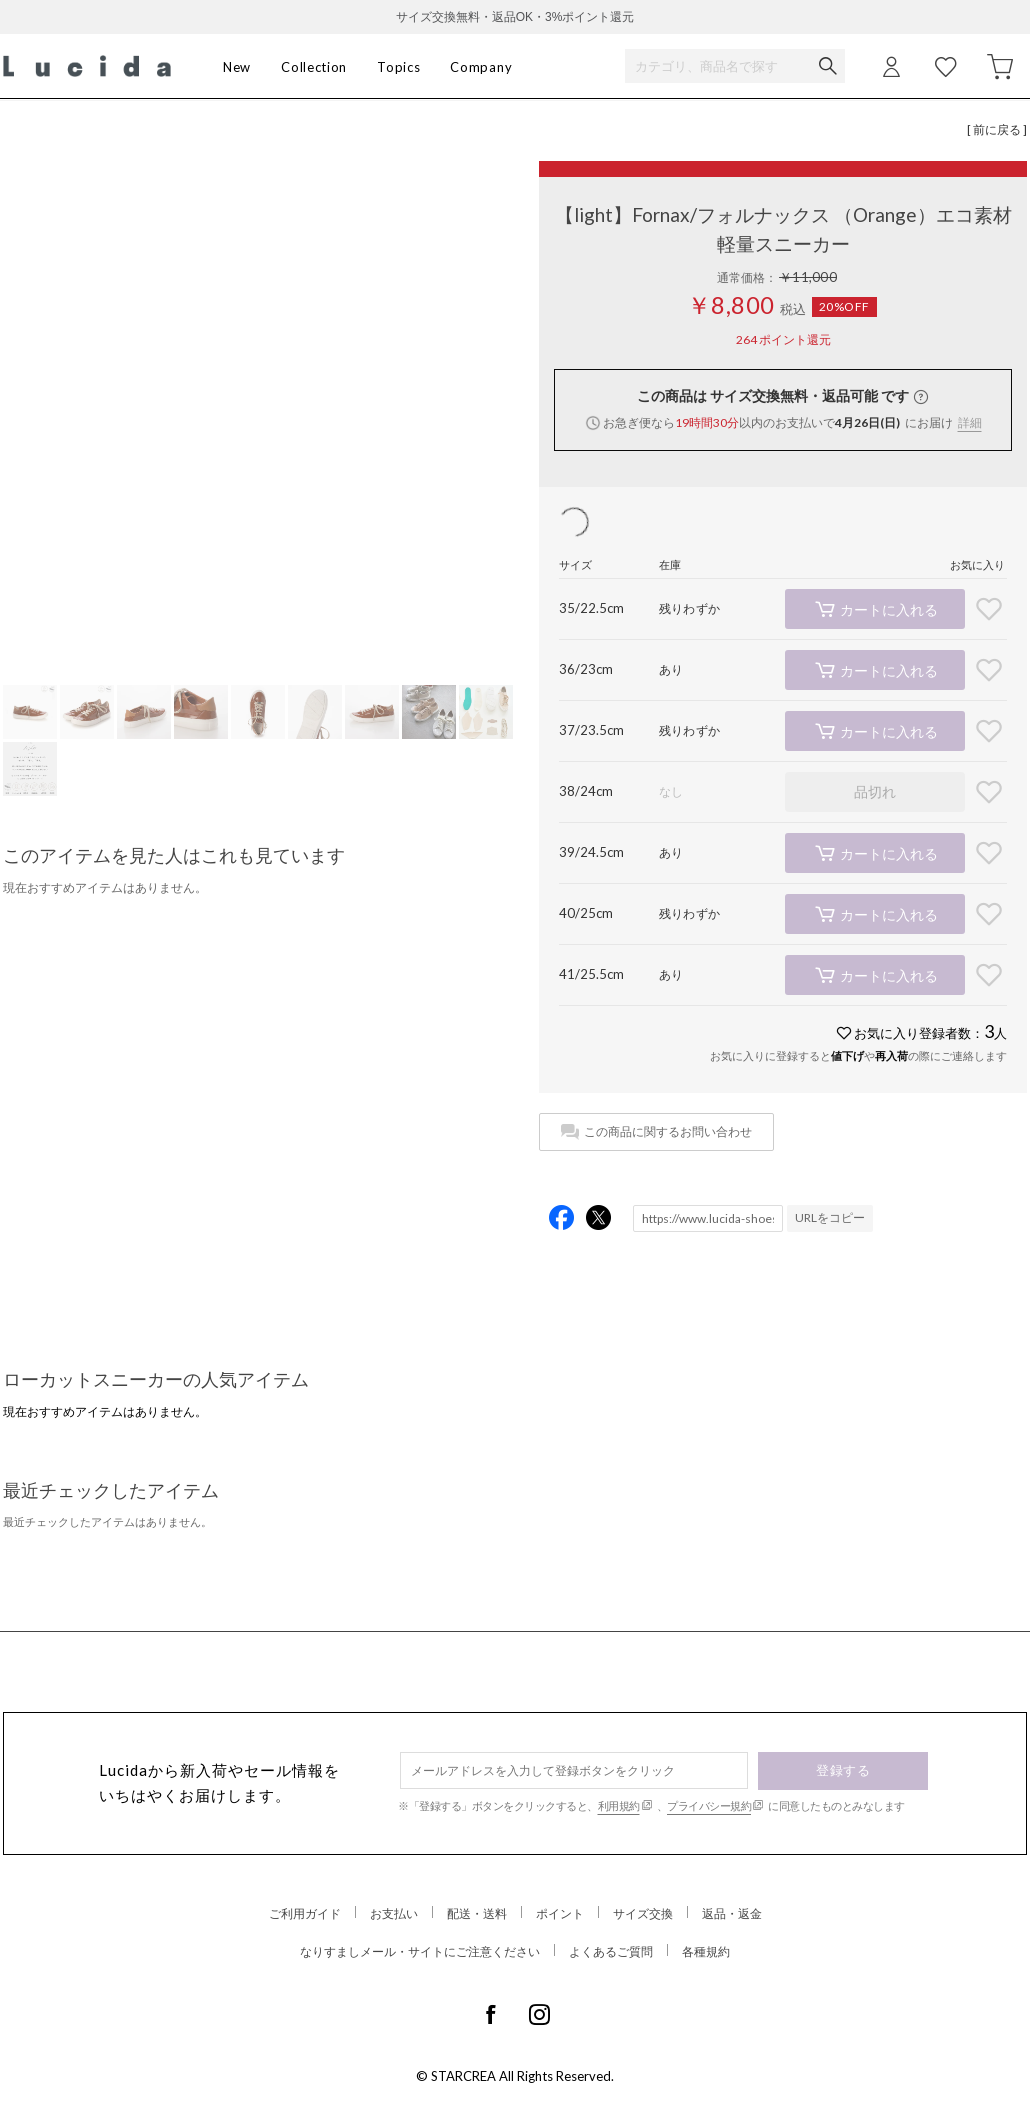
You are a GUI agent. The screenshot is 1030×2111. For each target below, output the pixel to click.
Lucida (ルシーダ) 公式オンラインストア (87, 66)
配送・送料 (477, 1913)
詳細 (970, 422)
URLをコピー (830, 1217)
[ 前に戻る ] (997, 129)
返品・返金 (732, 1913)
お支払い (394, 1913)
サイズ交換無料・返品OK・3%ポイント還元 (515, 17)
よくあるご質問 (611, 1951)
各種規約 (706, 1951)
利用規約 (619, 1805)
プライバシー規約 (709, 1805)
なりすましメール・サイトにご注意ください (420, 1951)
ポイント (560, 1913)
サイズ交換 (643, 1913)
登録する (843, 1770)
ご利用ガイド (305, 1913)
